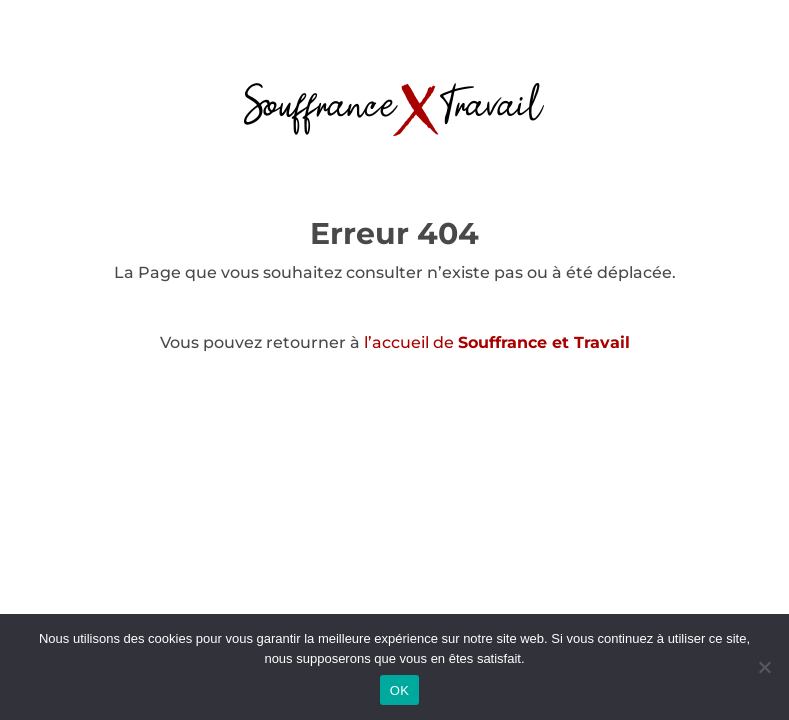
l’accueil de (497, 342)
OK (399, 690)
